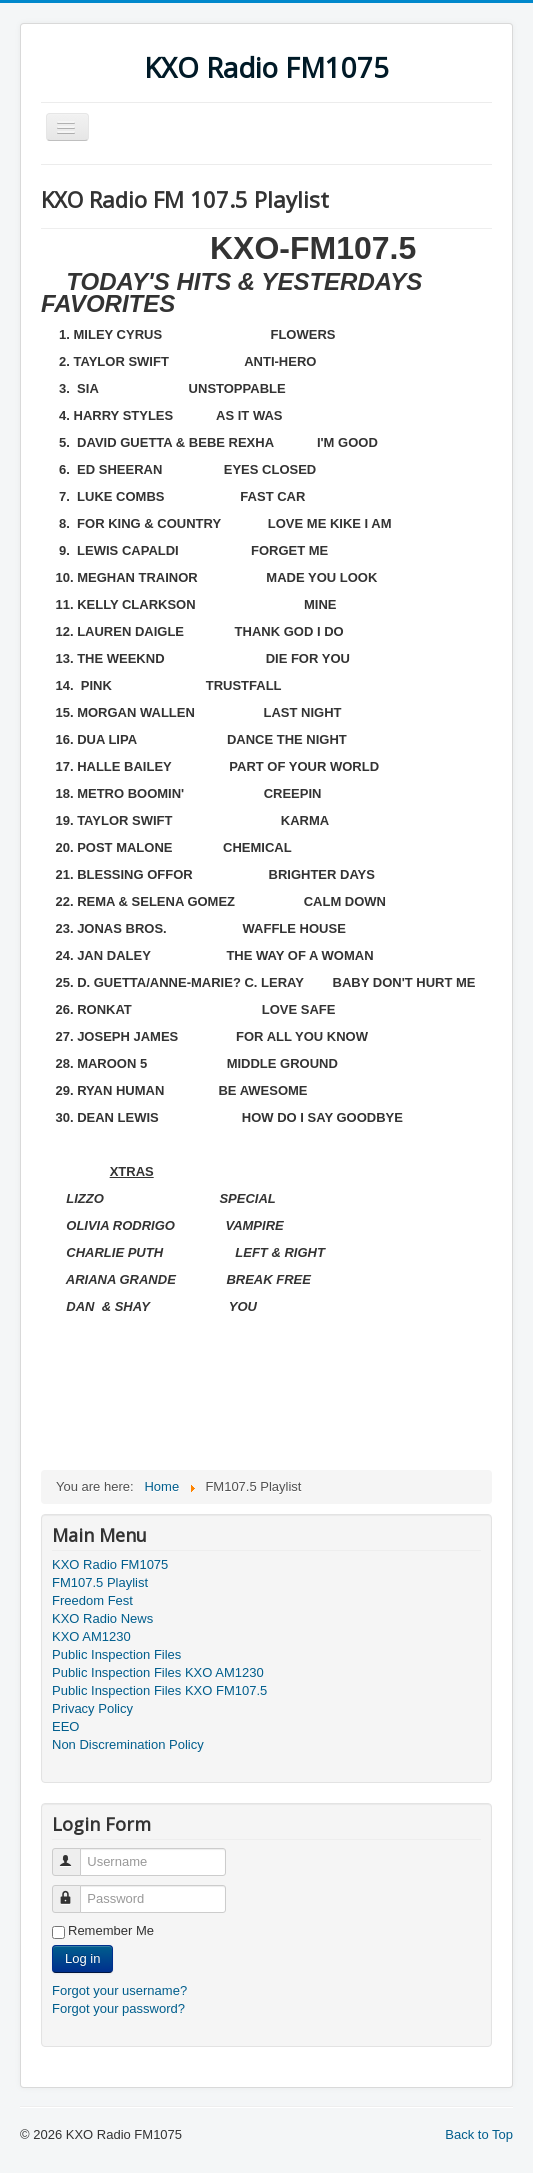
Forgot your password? (118, 2008)
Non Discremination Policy (128, 1744)
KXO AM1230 (91, 1636)
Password (75, 1890)
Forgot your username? (119, 1990)
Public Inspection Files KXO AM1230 (158, 1672)
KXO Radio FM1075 (110, 1564)
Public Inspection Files (116, 1654)
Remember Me (111, 1930)
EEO (65, 1726)
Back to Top (479, 2134)
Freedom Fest (92, 1600)
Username (75, 1853)
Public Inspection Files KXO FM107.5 (159, 1690)
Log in (82, 1958)
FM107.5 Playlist (100, 1582)
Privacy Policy (92, 1708)
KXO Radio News (102, 1618)
